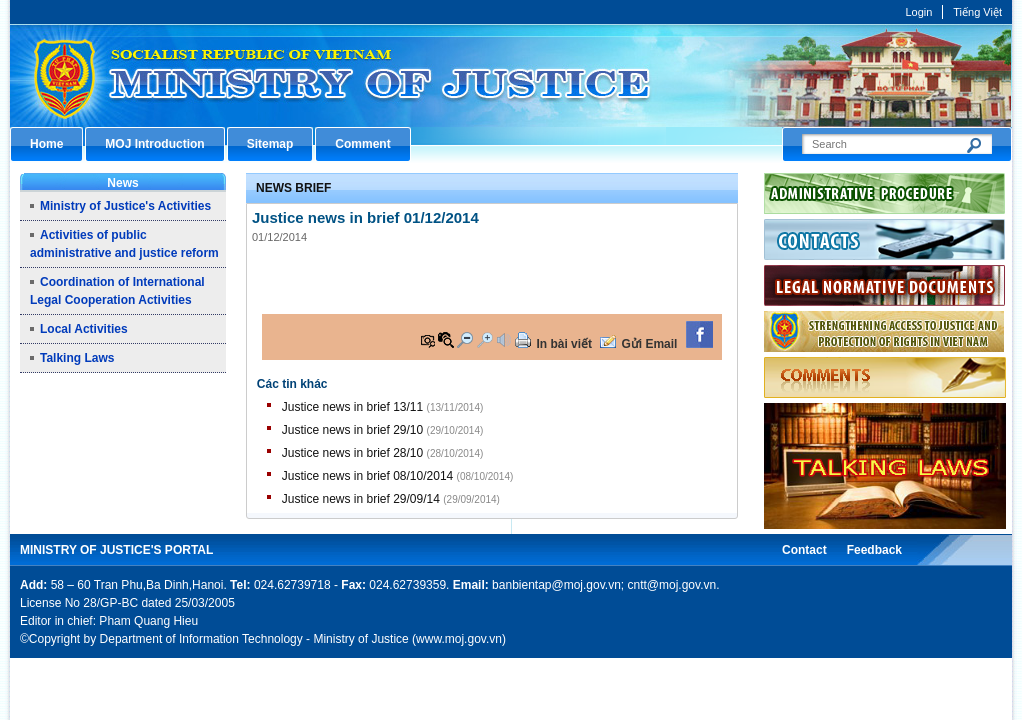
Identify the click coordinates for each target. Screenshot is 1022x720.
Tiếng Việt (977, 12)
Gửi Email (649, 344)
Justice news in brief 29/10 (352, 430)
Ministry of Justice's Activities (125, 206)
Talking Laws (77, 358)
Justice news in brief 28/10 (352, 453)
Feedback (874, 550)
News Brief (293, 188)
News (122, 183)
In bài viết (564, 344)
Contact (804, 550)
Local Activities (84, 329)
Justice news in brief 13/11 (352, 407)
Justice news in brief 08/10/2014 (367, 476)
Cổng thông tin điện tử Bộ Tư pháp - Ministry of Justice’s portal (511, 75)
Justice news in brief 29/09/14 (361, 499)
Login (918, 12)
